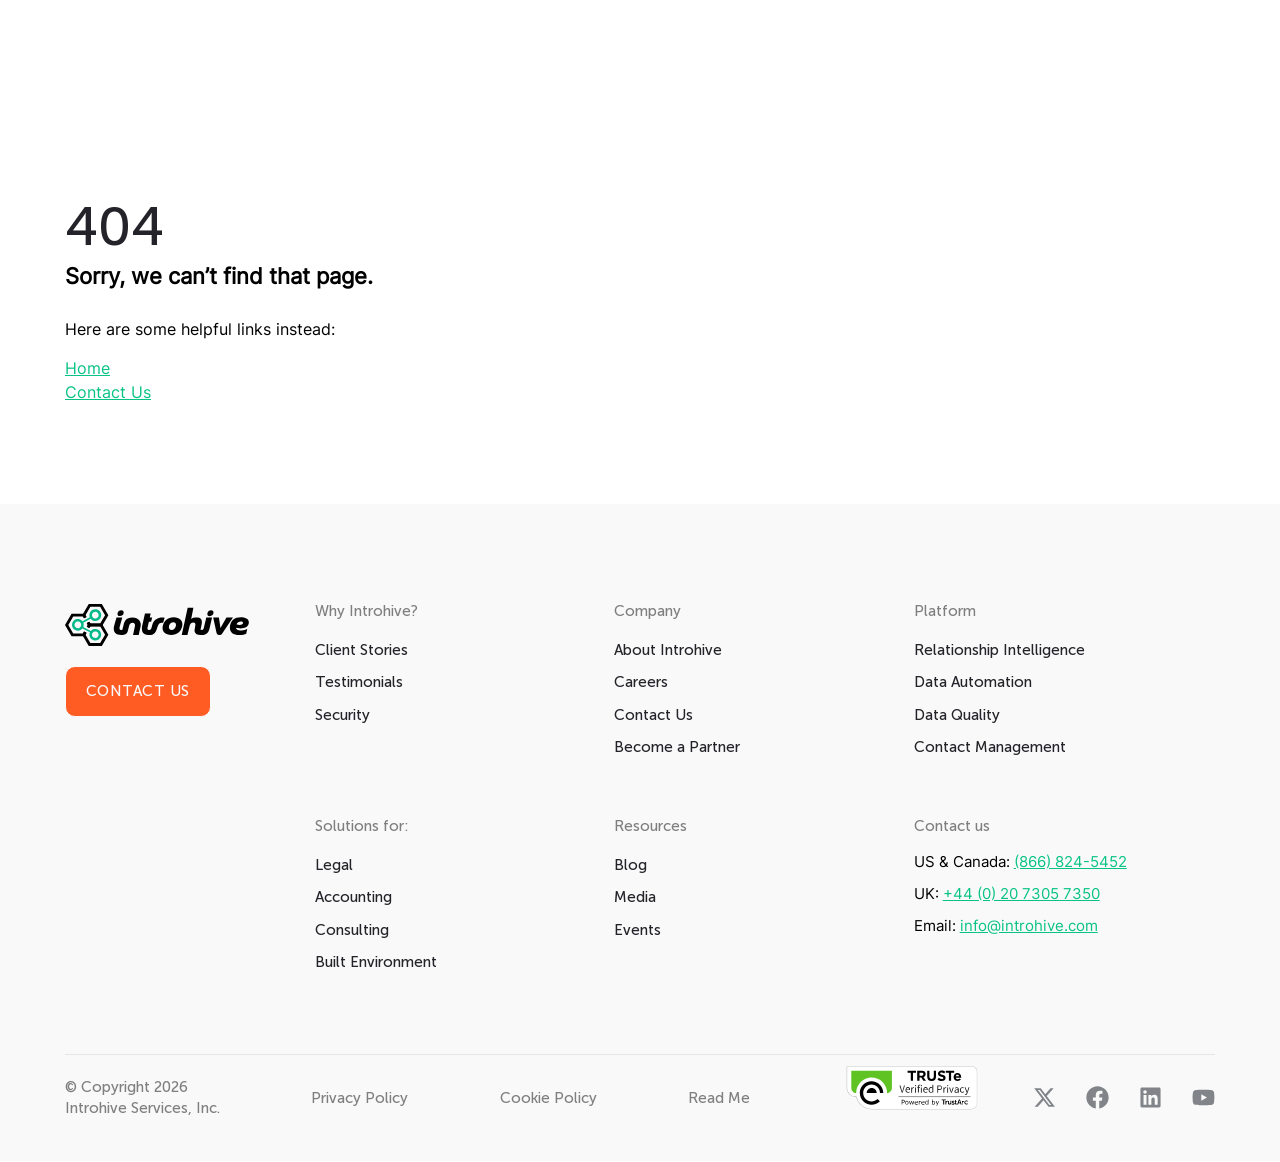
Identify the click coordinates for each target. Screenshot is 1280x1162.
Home (87, 369)
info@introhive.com (1029, 926)
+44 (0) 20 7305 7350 (1021, 894)
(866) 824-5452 (1070, 862)
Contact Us (108, 393)
